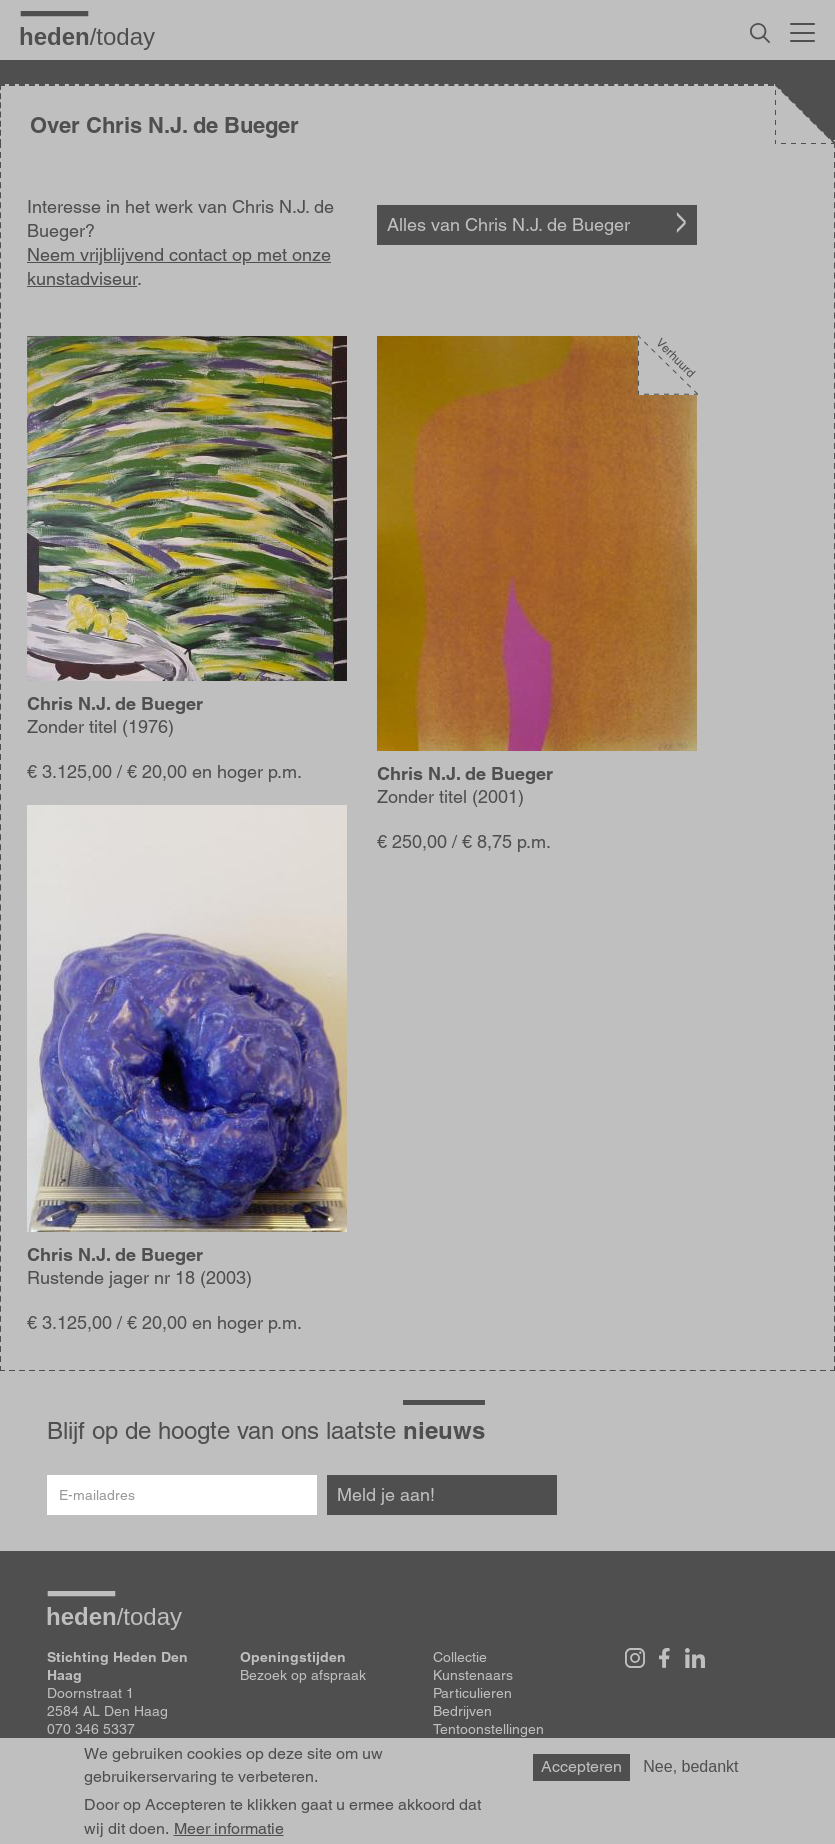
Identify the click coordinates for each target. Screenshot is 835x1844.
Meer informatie (229, 1829)
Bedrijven (462, 1711)
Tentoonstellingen (488, 1729)
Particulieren (472, 1693)
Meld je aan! (386, 1494)
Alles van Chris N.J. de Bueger (508, 224)
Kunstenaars (473, 1675)
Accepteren (581, 1766)
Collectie (460, 1657)
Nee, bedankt (690, 1766)
